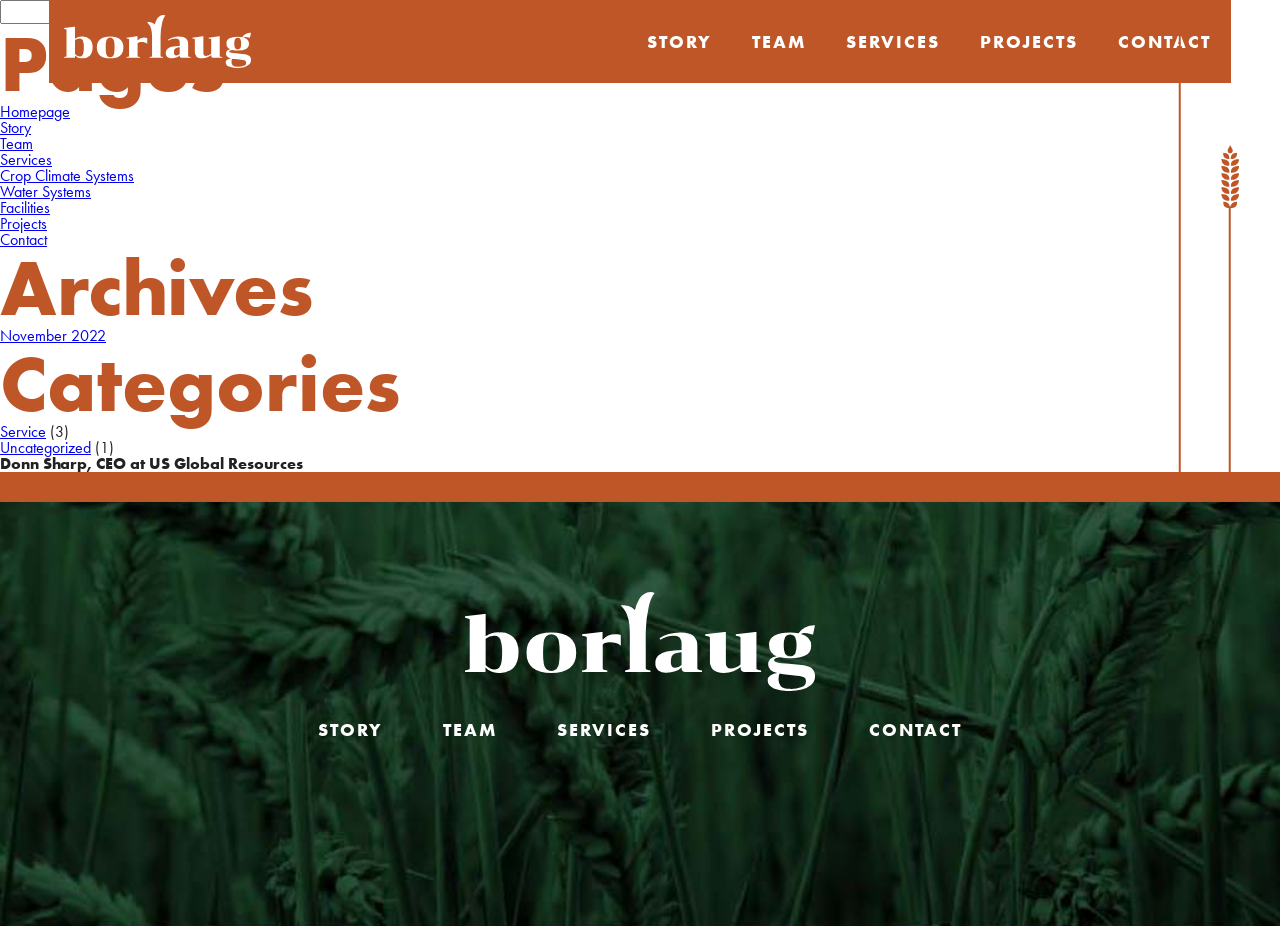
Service (23, 431)
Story (679, 41)
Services (893, 41)
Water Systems (45, 191)
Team (779, 41)
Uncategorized (45, 447)
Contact (23, 239)
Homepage (35, 111)
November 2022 (53, 335)
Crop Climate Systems (67, 175)
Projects (1029, 41)
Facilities (25, 207)
